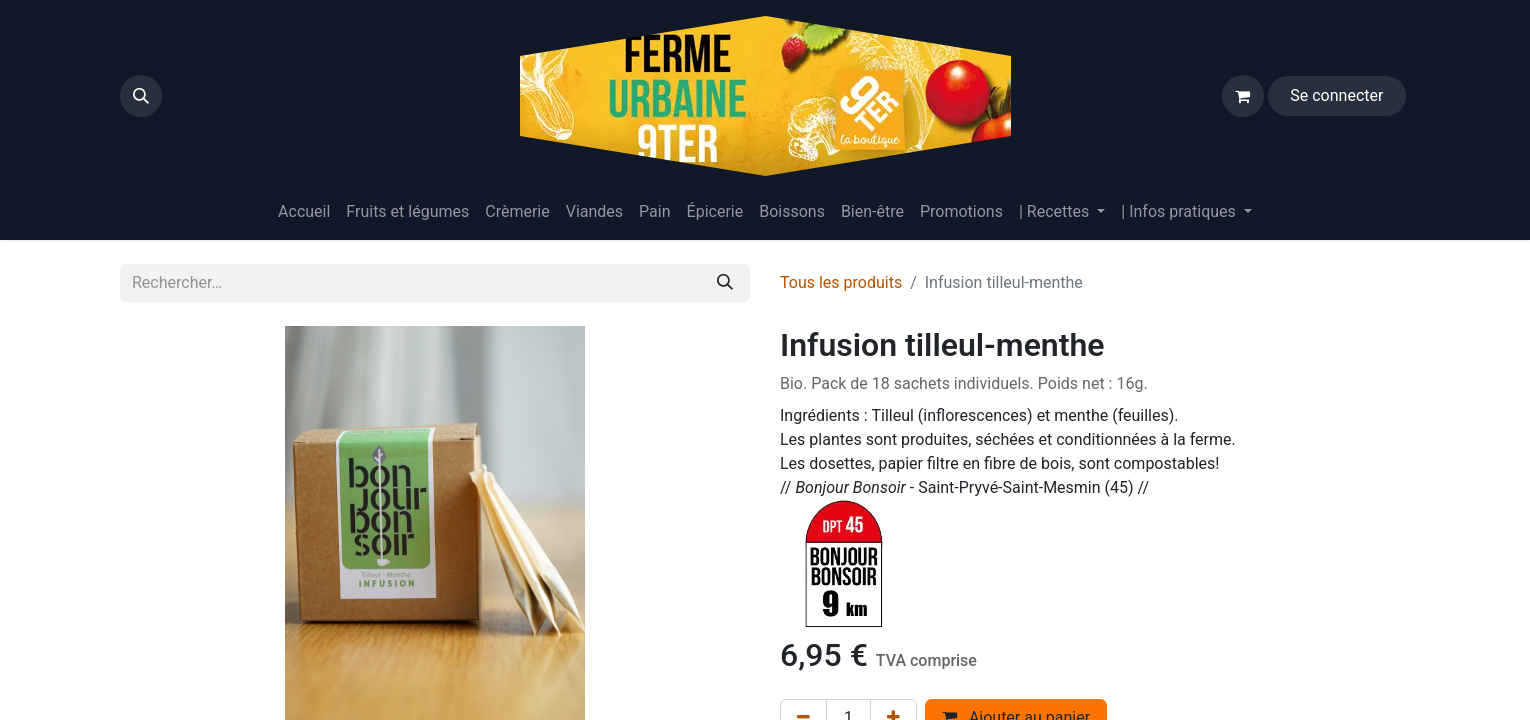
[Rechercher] (725, 283)
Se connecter (1336, 95)
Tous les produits (841, 282)
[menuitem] (304, 212)
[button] (141, 96)
